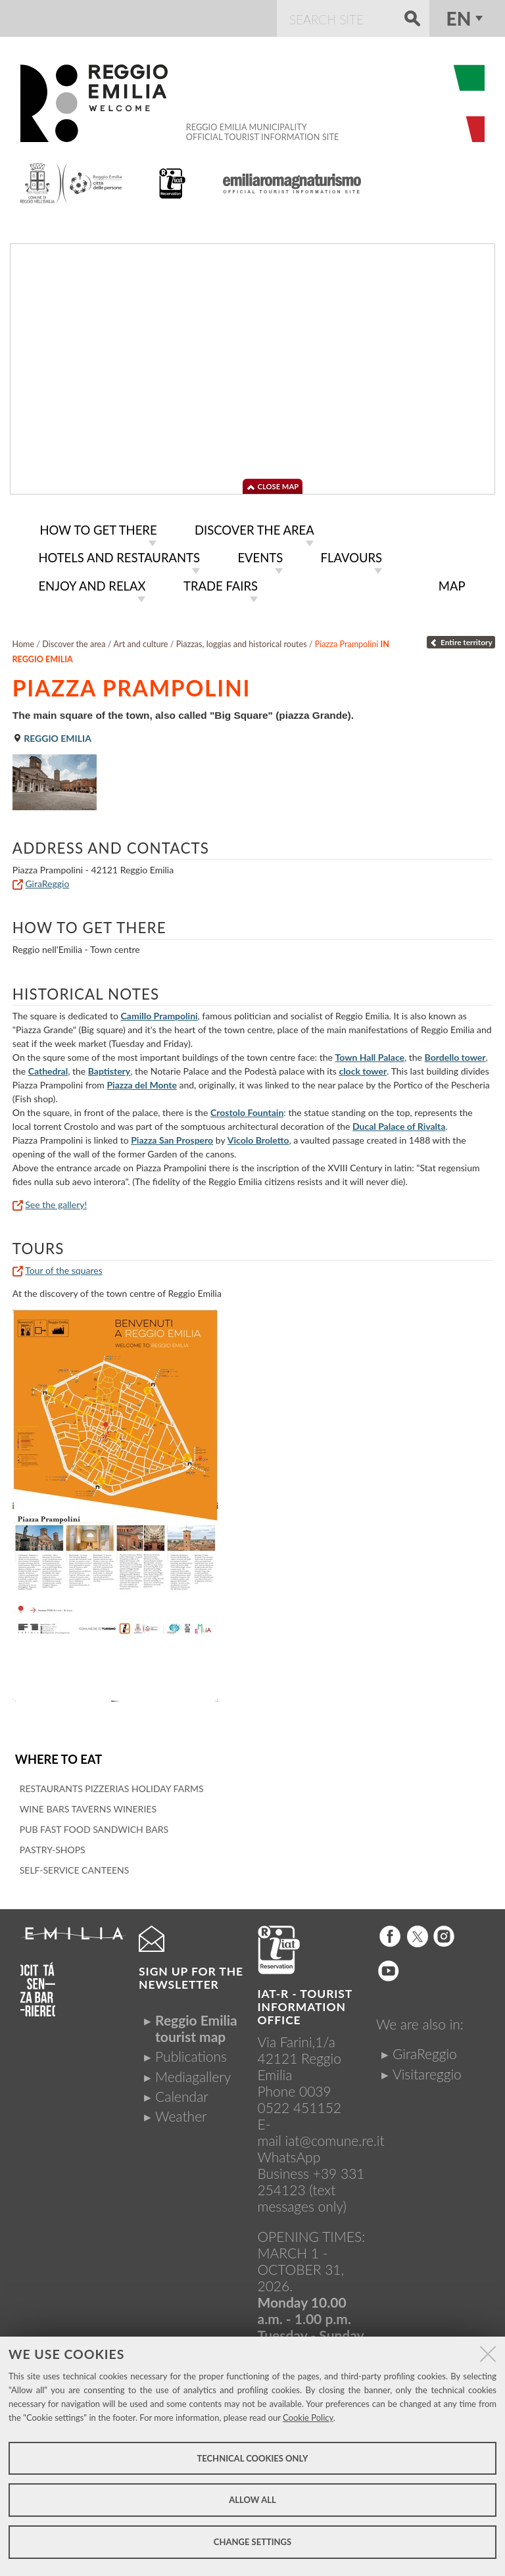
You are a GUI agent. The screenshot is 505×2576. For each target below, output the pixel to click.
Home (23, 640)
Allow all (252, 2499)
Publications (191, 2051)
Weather (180, 2110)
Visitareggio (427, 2068)
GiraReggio (47, 879)
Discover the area (73, 640)
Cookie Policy (308, 2417)
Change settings (252, 2542)
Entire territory (460, 638)
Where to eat (57, 1755)
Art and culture (141, 640)
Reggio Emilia (51, 734)
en (458, 18)
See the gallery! (56, 1200)
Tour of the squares (63, 1266)
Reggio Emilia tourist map (196, 2022)
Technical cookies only (252, 2458)
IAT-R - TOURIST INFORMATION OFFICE (305, 2001)
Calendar (181, 2091)
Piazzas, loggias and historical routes (241, 640)
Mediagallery (193, 2071)
